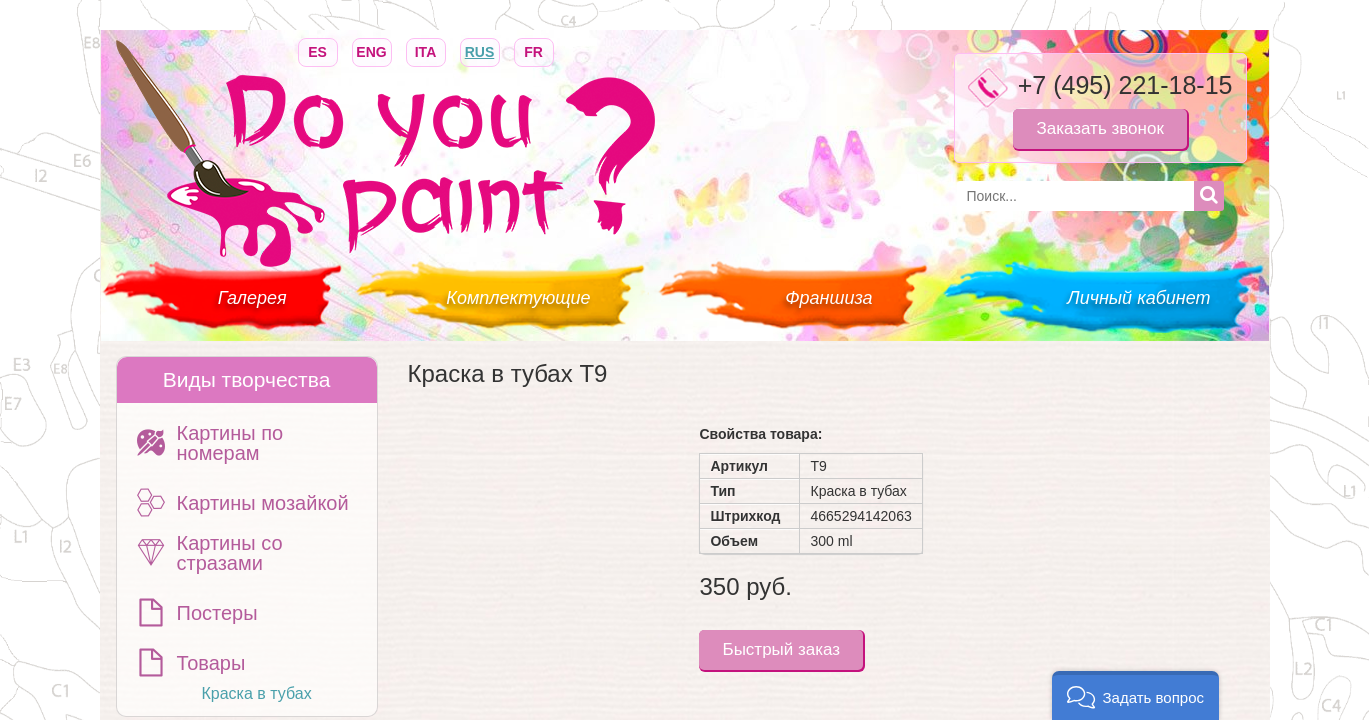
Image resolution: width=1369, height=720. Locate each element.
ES (318, 50)
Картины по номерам (230, 443)
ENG (372, 50)
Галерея (252, 298)
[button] (1135, 695)
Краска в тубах (257, 693)
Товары (211, 663)
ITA (426, 50)
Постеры (217, 613)
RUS (480, 50)
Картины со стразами (230, 553)
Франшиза (828, 298)
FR (534, 50)
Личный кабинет (1138, 298)
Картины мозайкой (263, 503)
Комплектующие (518, 298)
